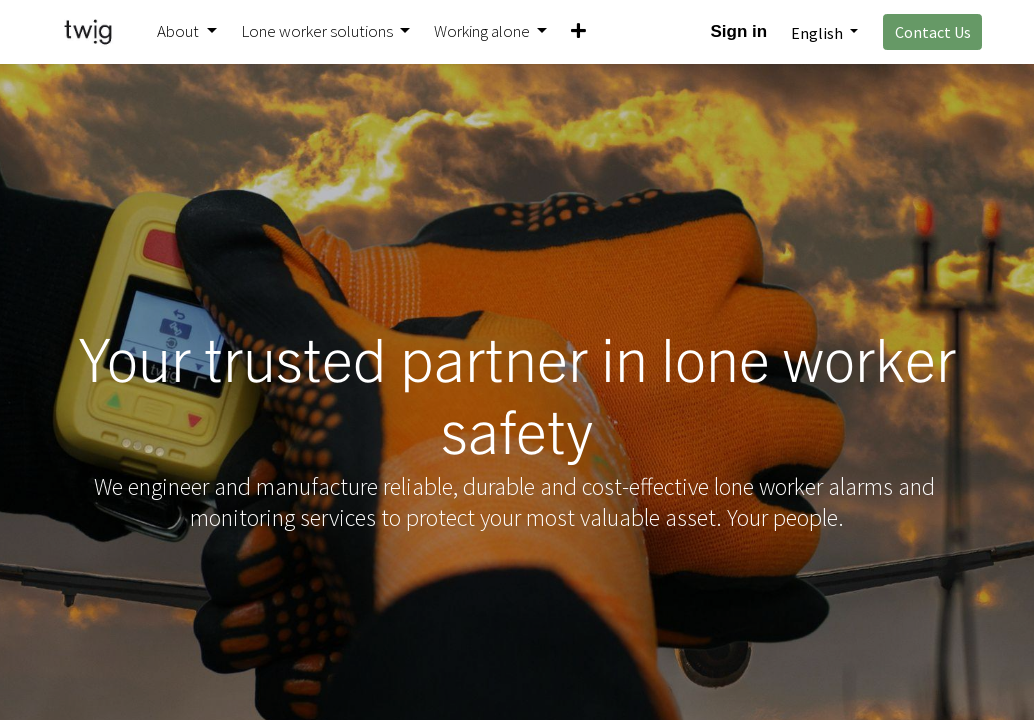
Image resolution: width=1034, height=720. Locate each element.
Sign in (739, 31)
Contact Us (933, 32)
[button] (578, 32)
